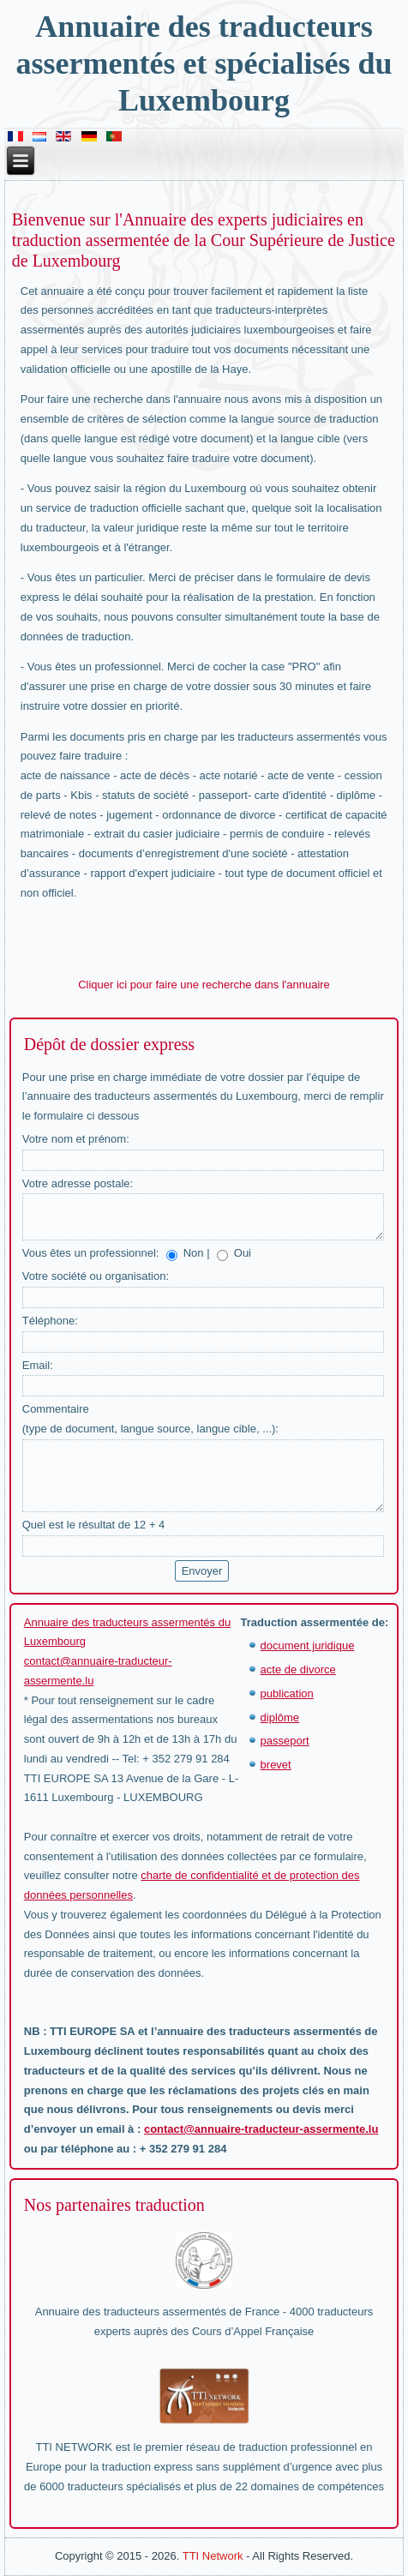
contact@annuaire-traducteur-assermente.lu (261, 2129)
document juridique (308, 1645)
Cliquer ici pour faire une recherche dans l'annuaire (204, 984)
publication (287, 1693)
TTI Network (213, 2555)
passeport (285, 1740)
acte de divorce (298, 1669)
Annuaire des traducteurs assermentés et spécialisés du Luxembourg (204, 63)
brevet (276, 1764)
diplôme (280, 1717)
